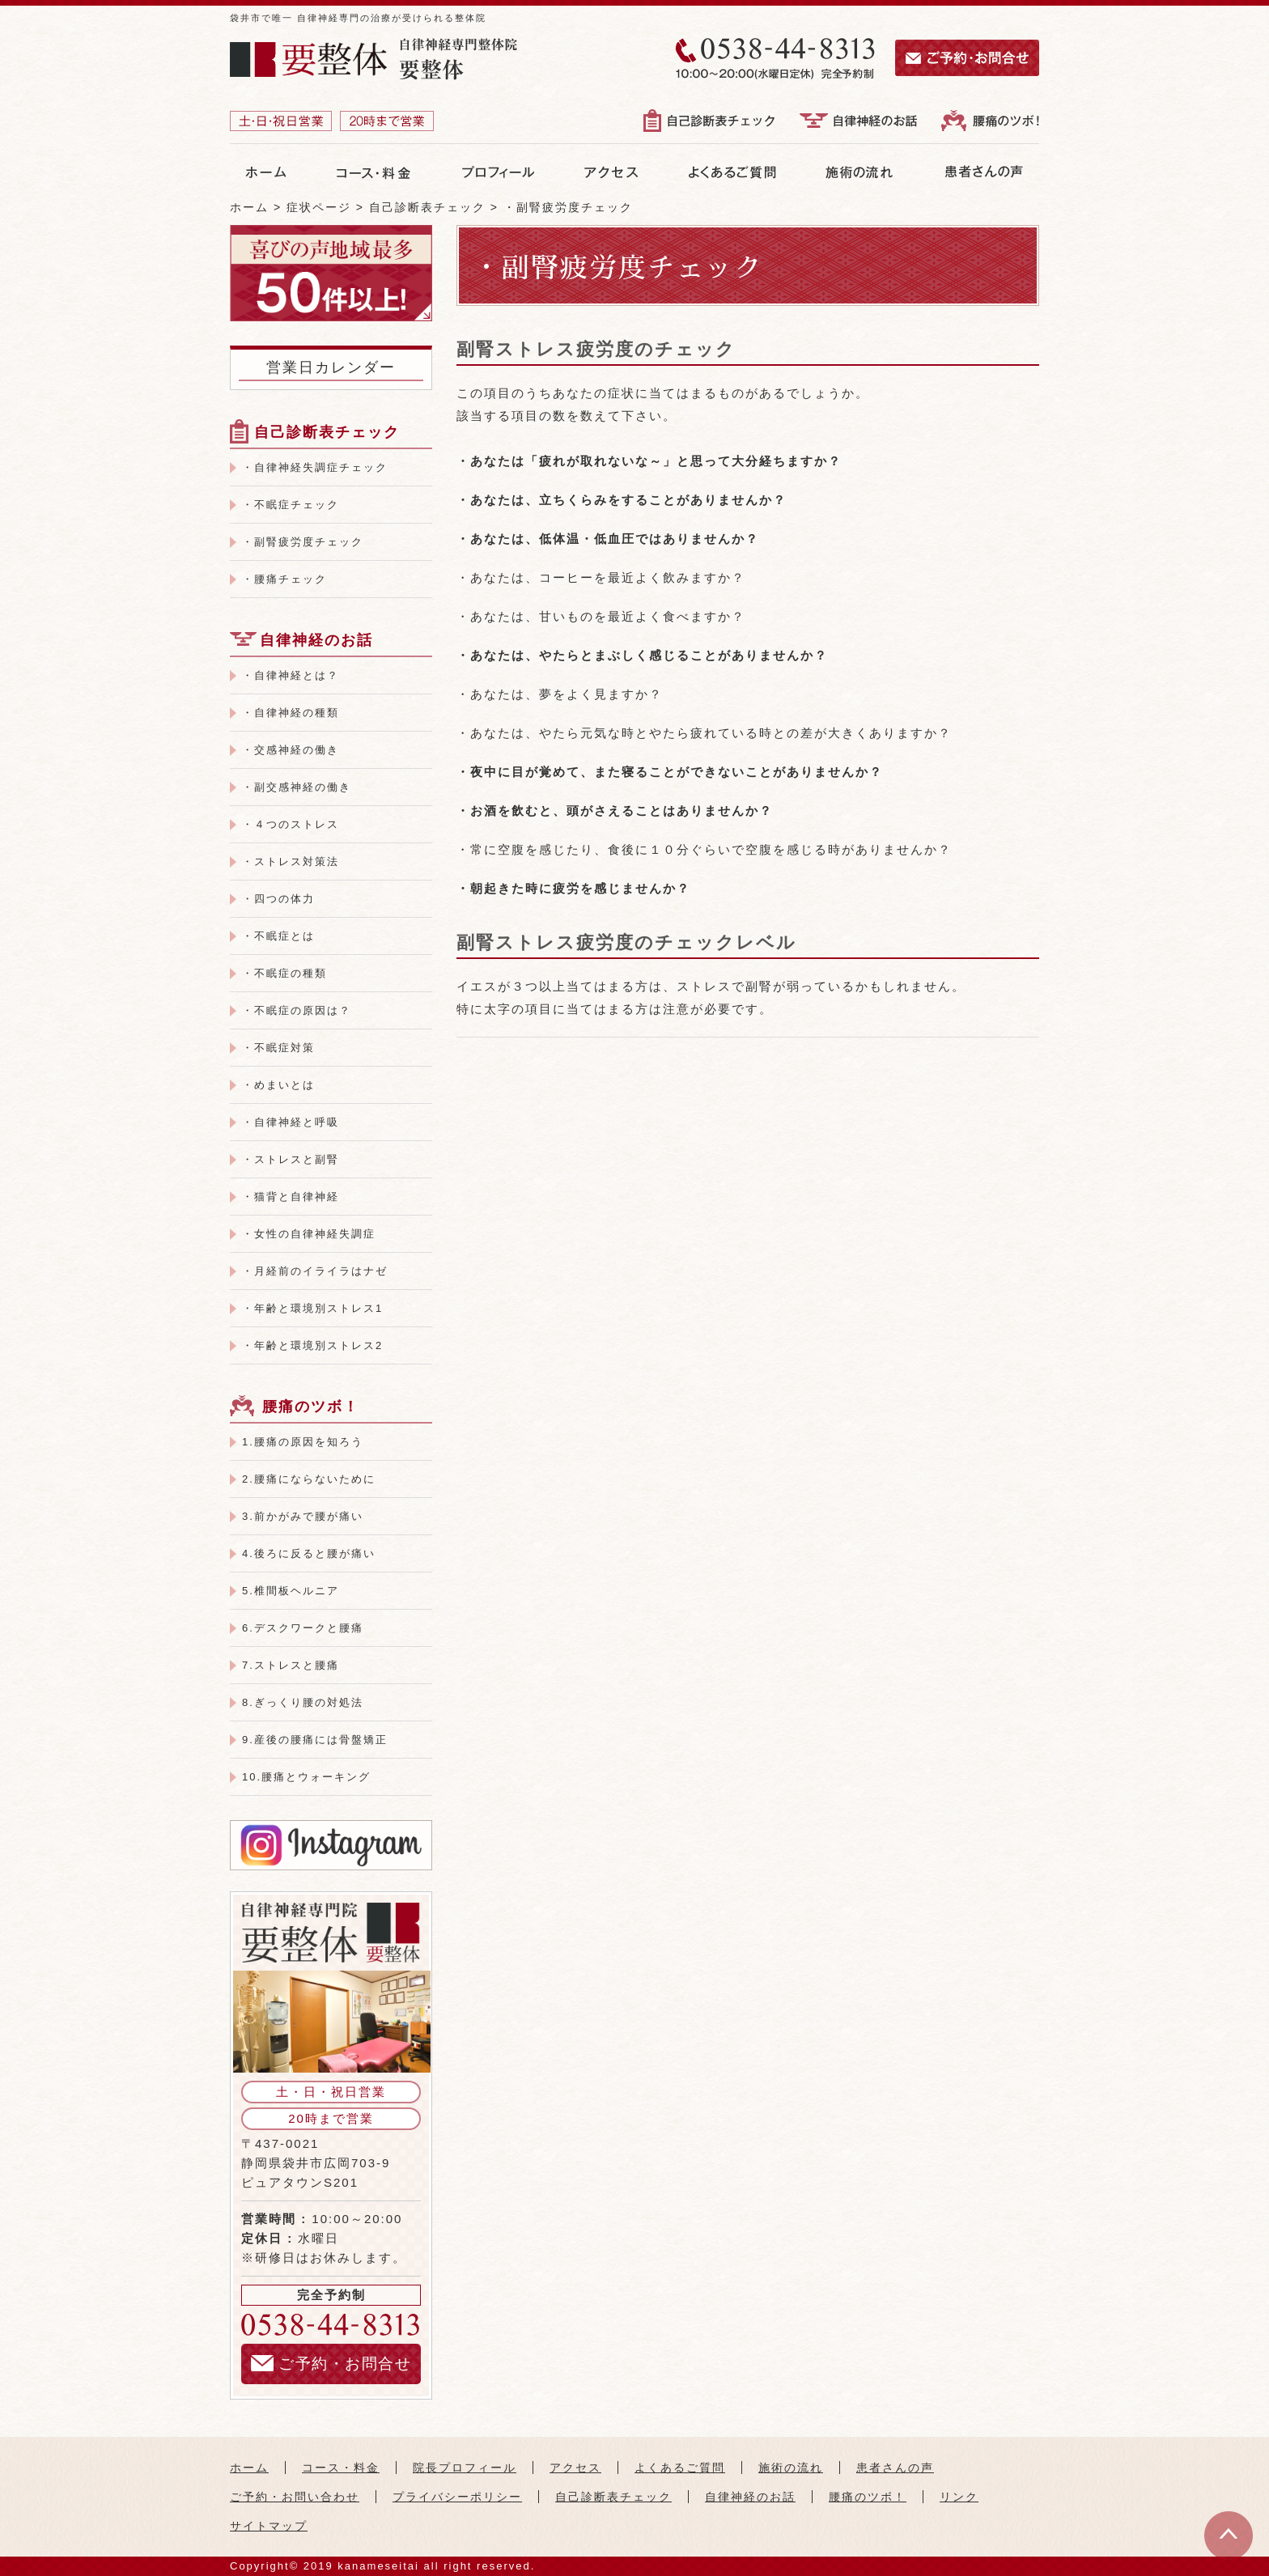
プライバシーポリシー (457, 2496)
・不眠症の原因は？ (296, 1010)
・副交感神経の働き (296, 787)
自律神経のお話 (316, 640)
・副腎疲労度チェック (302, 542)
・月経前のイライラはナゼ (315, 1271)
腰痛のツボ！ (310, 1406)
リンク (959, 2496)
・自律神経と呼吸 (290, 1122)
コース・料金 (341, 2467)
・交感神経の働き (290, 750)
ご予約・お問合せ (331, 2363)
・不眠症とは (278, 936)
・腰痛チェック (284, 579)
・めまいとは (278, 1085)
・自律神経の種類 (290, 713)
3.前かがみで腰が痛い (302, 1516)
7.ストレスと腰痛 (290, 1665)
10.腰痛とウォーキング (306, 1777)
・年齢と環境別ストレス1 (312, 1308)
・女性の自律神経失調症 (309, 1234)
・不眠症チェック (290, 505)
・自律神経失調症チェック (315, 467)
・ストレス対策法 (290, 861)
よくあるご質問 (679, 2467)
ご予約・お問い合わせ (294, 2496)
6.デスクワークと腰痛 (302, 1628)
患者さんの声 (895, 2467)
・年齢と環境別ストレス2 (312, 1345)
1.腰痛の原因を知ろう (302, 1442)
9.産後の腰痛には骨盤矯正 (315, 1740)
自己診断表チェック (327, 432)
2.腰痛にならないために (309, 1479)
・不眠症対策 (278, 1048)
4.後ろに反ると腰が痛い (309, 1553)
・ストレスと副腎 (290, 1159)
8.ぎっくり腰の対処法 (302, 1702)
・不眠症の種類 (284, 973)
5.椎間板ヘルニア (290, 1591)
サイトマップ (269, 2525)
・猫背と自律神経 (290, 1196)
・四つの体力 (278, 899)
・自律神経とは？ (290, 675)
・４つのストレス (290, 824)
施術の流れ (790, 2467)
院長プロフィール (464, 2467)
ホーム (249, 2467)
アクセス (575, 2467)
